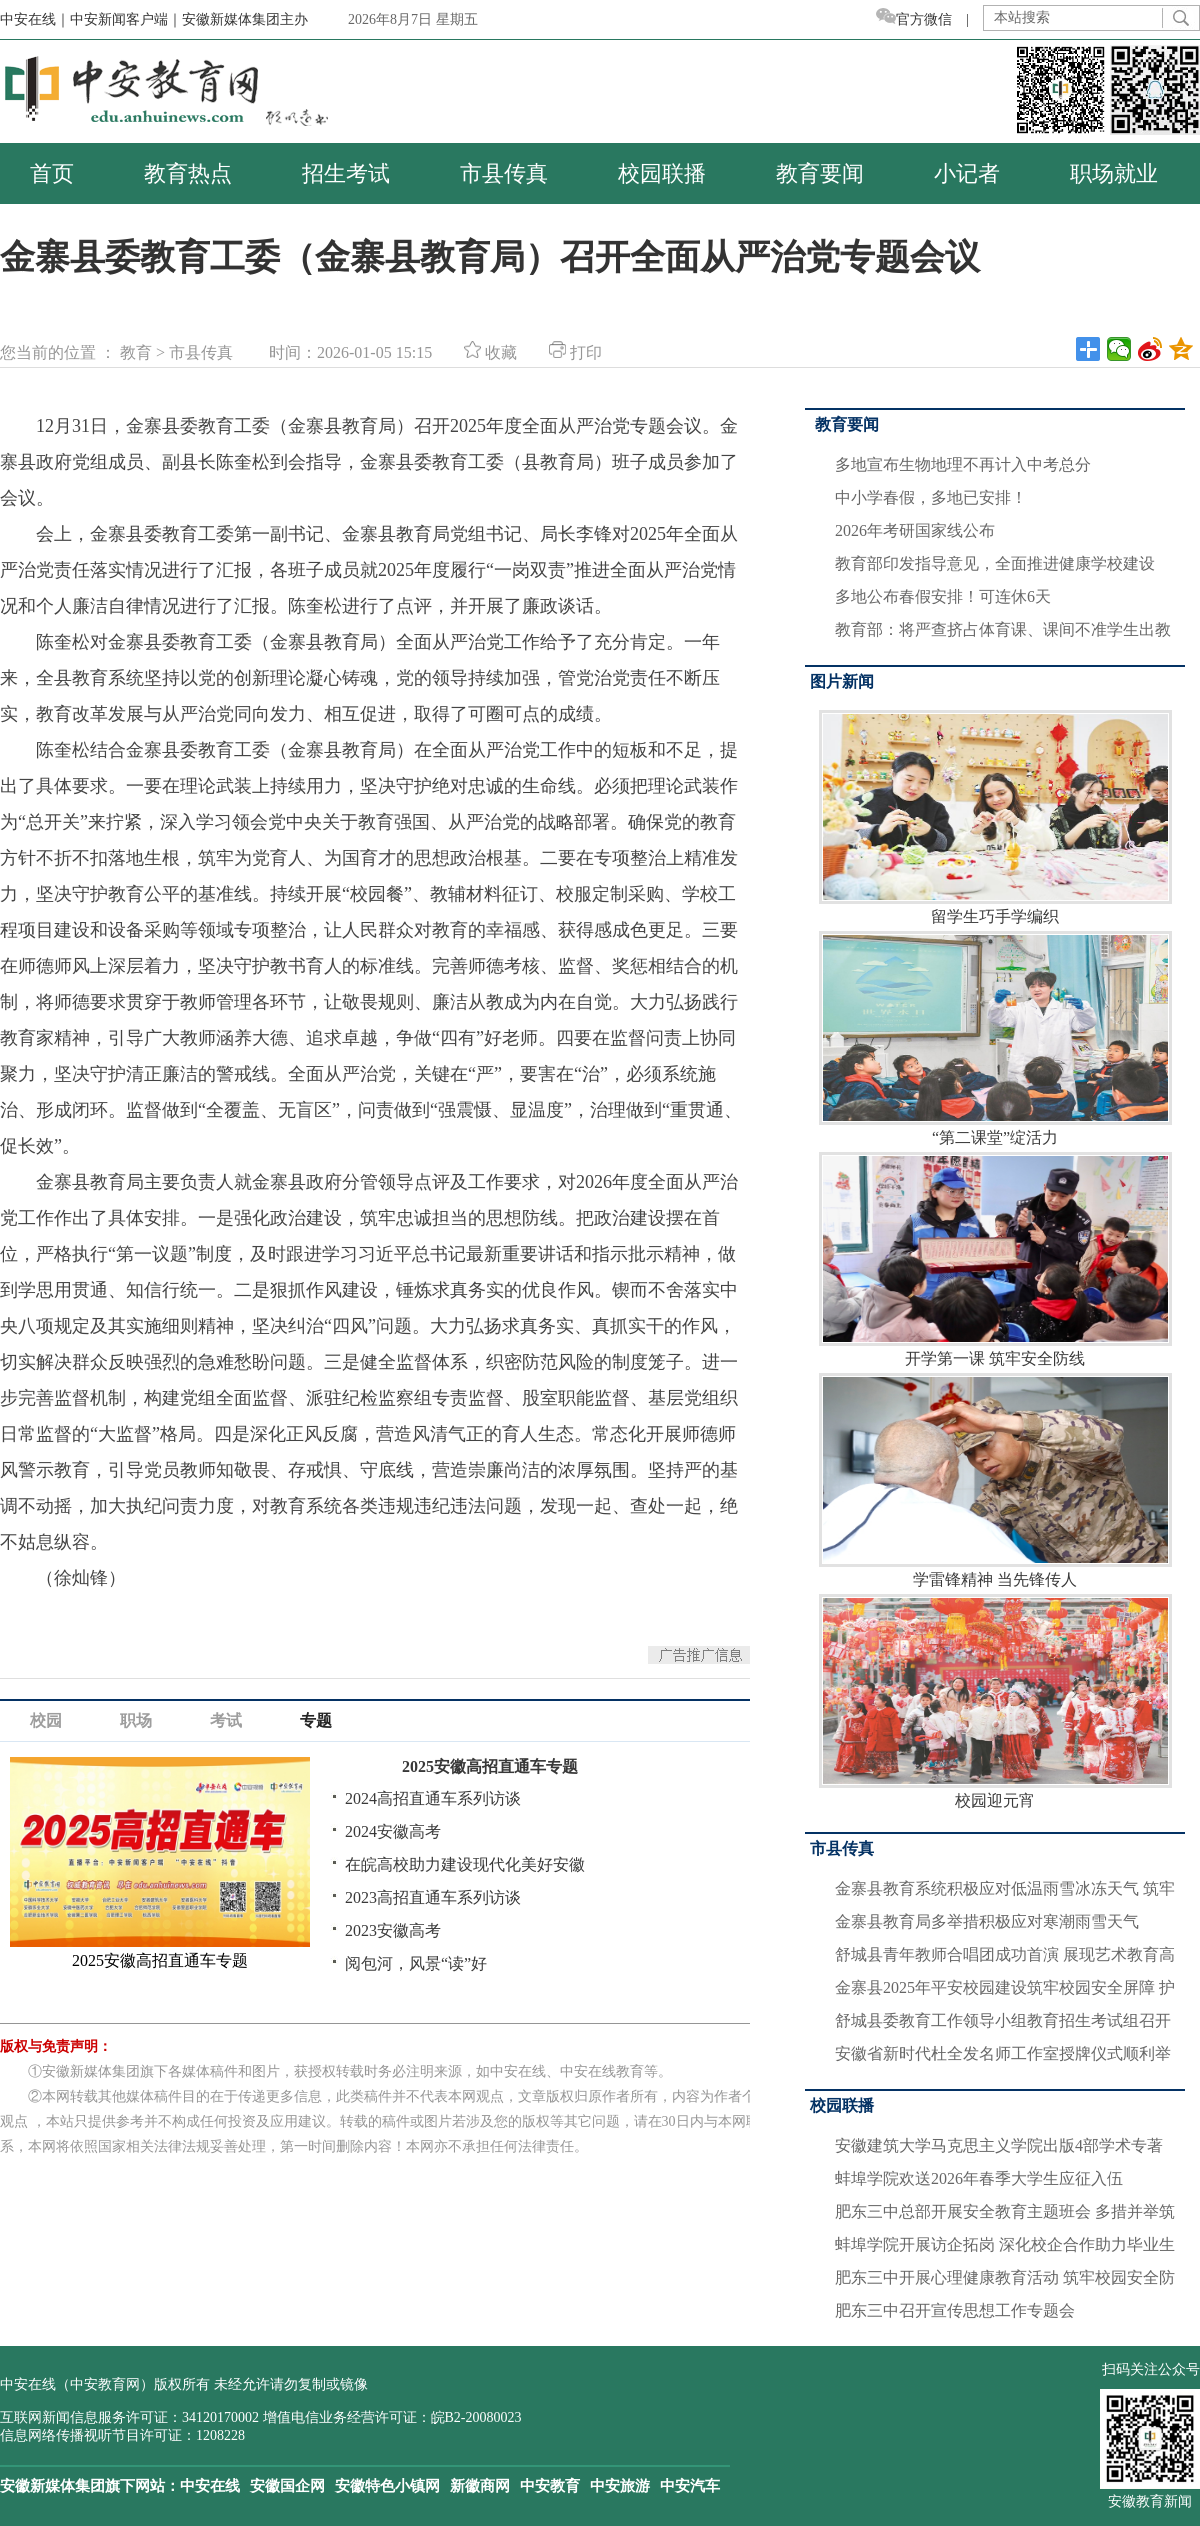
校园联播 (662, 173)
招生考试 (346, 173)
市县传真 (504, 173)
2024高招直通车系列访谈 (433, 1798)
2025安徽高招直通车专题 (490, 1766)
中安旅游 (620, 2486)
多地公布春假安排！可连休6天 (943, 596)
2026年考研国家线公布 (915, 530)
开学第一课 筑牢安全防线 (995, 1259)
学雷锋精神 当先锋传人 (995, 1480)
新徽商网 (480, 2486)
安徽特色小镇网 (387, 2486)
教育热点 (188, 173)
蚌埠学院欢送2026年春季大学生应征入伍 (979, 2178)
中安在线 (210, 2486)
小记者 (967, 173)
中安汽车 (690, 2486)
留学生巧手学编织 (995, 817)
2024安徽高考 (393, 1831)
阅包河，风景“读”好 (416, 1963)
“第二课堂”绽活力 (995, 1038)
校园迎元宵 (995, 1701)
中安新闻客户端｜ (126, 19)
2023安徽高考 (393, 1930)
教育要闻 (820, 173)
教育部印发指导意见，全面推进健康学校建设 (995, 563)
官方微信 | (929, 19)
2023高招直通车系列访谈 (433, 1897)
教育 (136, 352)
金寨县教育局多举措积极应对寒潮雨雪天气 (987, 1921)
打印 (575, 352)
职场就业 (1114, 173)
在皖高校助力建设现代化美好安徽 (465, 1864)
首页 (52, 173)
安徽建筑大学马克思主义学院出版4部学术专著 (999, 2145)
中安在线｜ (35, 19)
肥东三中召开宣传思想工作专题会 (955, 2310)
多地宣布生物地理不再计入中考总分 (963, 464)
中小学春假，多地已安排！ (931, 497)
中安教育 (550, 2486)
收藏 (490, 352)
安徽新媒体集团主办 (245, 19)
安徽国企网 (287, 2486)
